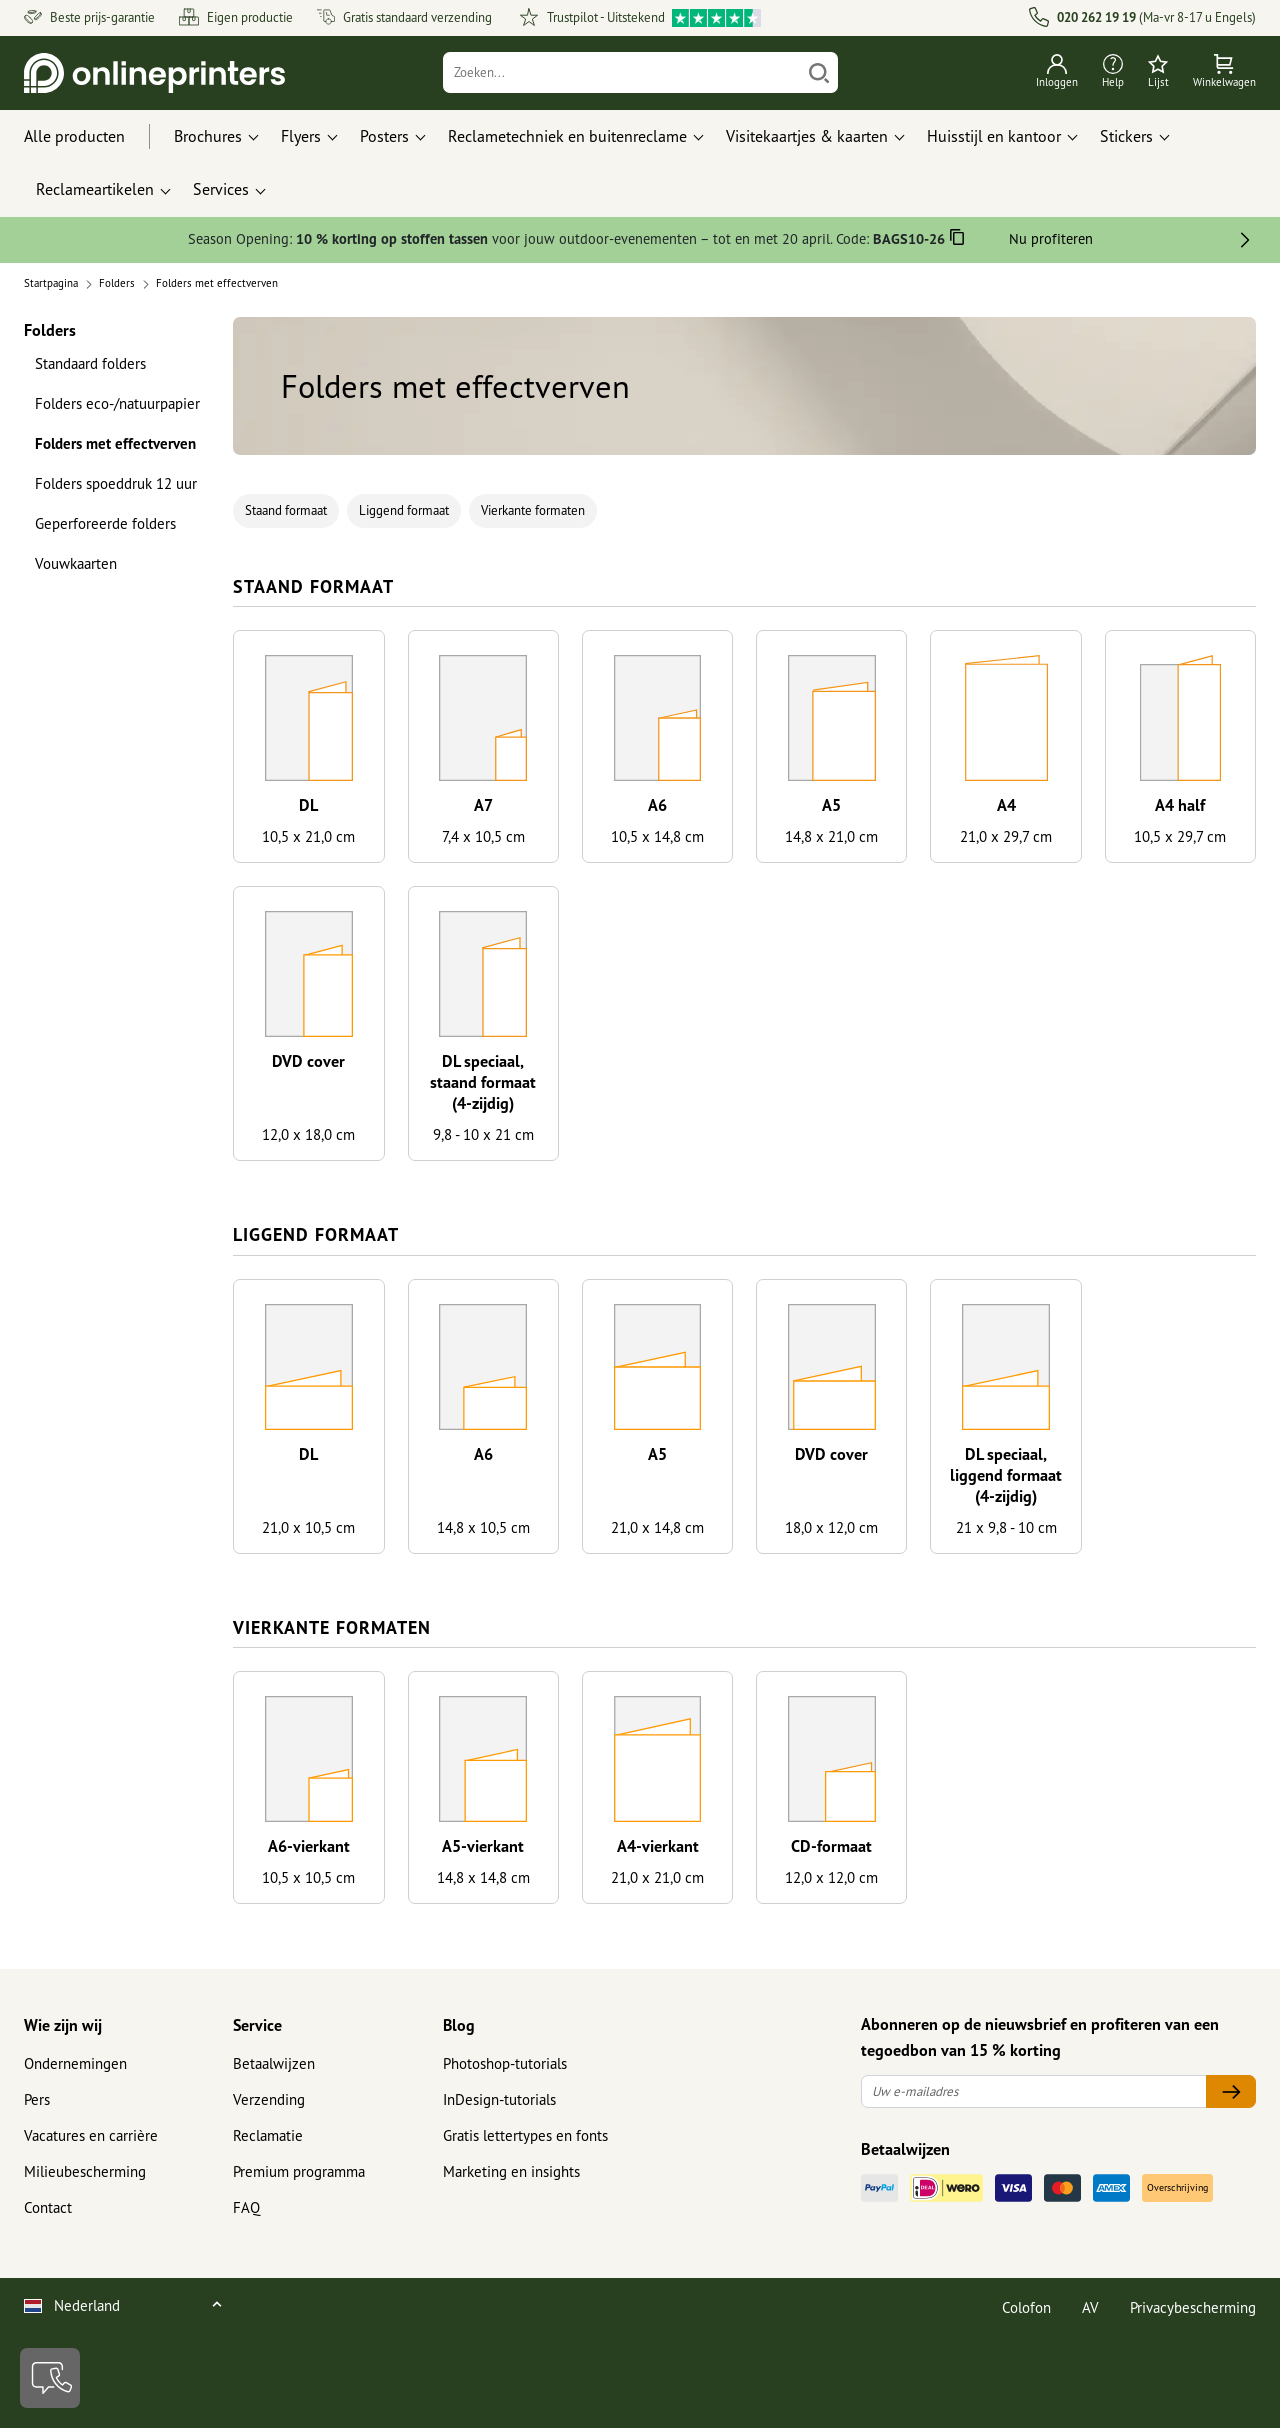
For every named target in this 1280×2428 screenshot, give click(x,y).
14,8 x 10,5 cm (483, 1527)
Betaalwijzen (274, 2063)
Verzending (269, 2099)
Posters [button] (384, 136)
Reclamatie (268, 2135)
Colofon (1026, 2307)
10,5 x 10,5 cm (308, 1877)
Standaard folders (90, 363)
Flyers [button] (301, 136)
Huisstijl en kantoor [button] (994, 136)
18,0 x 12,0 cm (831, 1527)
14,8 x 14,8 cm (483, 1877)
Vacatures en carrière (91, 2135)
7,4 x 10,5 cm (483, 836)
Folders (50, 329)
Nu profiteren (1051, 238)
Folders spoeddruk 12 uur (116, 483)
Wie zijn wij (63, 2025)
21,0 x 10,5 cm (308, 1527)
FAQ (246, 2207)
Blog (459, 2025)
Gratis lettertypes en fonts (525, 2135)
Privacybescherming (1193, 2307)
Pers (37, 2099)
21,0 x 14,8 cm (657, 1527)
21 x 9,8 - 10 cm (1006, 1527)
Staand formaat (286, 510)
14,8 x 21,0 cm (831, 836)
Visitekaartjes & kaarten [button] (807, 136)
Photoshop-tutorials (505, 2063)
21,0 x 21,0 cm (657, 1877)
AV (1090, 2307)
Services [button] (221, 189)
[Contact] (50, 2378)
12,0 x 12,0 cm (831, 1877)
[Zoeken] (622, 72)
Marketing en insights (511, 2171)
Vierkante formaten (533, 510)
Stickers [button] (1126, 136)
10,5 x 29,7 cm (1180, 836)
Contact (48, 2207)
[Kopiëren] (957, 240)
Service (257, 2025)
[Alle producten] (93, 137)
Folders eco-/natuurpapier (117, 403)
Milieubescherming (85, 2171)
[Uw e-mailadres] (1034, 2091)
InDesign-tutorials (499, 2099)
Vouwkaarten (76, 563)
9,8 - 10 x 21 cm (483, 1134)
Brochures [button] (208, 136)
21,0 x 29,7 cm (1006, 836)
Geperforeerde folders (105, 523)
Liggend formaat (404, 510)
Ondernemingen (75, 2063)
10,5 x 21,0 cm (308, 836)
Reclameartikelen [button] (95, 189)
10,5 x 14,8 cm (657, 836)
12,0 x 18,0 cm (308, 1134)
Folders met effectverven (115, 443)
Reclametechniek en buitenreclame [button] (567, 136)
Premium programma (299, 2171)
